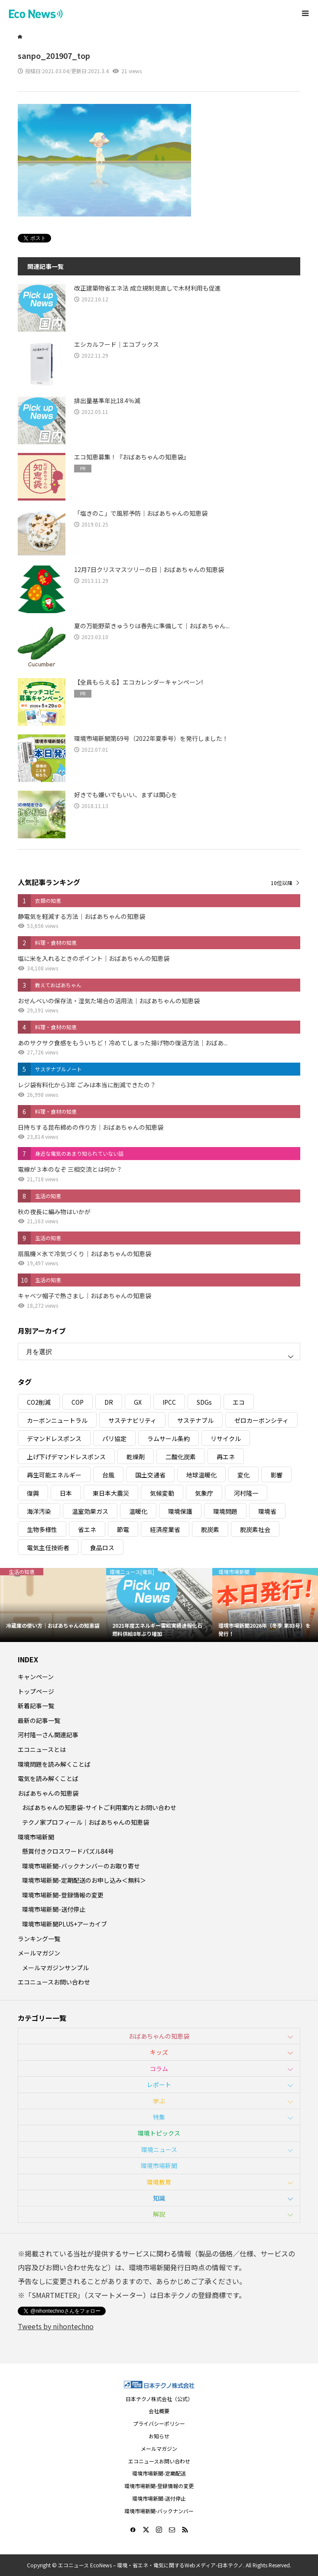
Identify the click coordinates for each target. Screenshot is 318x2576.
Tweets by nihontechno (56, 2326)
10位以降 (281, 882)
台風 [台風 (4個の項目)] (108, 1475)
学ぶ (159, 2101)
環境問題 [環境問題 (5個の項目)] (225, 1511)
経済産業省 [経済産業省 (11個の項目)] (165, 1529)
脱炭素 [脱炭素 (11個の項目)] (210, 1529)
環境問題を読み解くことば (54, 1764)
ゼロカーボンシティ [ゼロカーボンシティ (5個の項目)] (261, 1420)
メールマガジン (39, 1953)
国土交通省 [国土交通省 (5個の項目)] (150, 1475)
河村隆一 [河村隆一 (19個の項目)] (246, 1493)
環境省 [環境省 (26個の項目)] (267, 1511)
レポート (159, 2084)
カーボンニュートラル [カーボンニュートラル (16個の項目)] (57, 1420)
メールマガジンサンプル (55, 1967)
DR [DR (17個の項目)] (108, 1402)
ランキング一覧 (39, 1938)
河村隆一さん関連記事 (48, 1734)
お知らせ (159, 2436)
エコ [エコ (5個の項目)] (239, 1402)
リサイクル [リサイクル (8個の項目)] (226, 1438)
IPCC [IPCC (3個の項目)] (169, 1402)
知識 (159, 2198)
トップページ (36, 1691)
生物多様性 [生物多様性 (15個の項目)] (42, 1529)
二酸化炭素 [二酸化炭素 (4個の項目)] (180, 1456)
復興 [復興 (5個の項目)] (33, 1493)
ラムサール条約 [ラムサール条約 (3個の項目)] (168, 1438)
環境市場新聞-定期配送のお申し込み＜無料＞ (84, 1880)
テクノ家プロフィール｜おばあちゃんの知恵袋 (85, 1822)
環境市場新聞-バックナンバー (159, 2511)
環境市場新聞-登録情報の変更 (63, 1895)
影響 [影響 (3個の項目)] (276, 1475)
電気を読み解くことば (48, 1778)
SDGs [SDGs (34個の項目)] (204, 1402)
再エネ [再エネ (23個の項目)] (226, 1456)
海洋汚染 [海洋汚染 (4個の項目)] (39, 1511)
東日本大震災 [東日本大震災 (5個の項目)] (111, 1493)
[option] (53, 1605)
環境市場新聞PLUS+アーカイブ (64, 1924)
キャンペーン (36, 1676)
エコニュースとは (42, 1749)
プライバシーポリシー (159, 2423)
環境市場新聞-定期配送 (159, 2473)
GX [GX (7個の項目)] (138, 1402)
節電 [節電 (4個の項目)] (123, 1529)
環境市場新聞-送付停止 (53, 1909)
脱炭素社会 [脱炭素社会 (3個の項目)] (255, 1529)
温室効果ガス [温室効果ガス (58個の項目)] (90, 1511)
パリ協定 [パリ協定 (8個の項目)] (114, 1438)
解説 (159, 2214)
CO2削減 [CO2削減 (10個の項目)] (39, 1402)
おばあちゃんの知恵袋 (48, 1793)
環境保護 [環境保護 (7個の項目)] (180, 1511)
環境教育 (159, 2182)
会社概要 (159, 2410)
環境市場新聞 (36, 1837)
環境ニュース (159, 2149)
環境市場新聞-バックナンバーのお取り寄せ (81, 1866)
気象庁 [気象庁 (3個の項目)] (204, 1493)
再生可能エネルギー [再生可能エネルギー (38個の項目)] (54, 1475)
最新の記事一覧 (39, 1720)
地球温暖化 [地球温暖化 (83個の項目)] (201, 1475)
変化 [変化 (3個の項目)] (243, 1475)
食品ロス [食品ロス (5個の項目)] (102, 1547)
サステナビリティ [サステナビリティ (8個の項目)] (132, 1420)
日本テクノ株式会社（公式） (159, 2398)
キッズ (159, 2052)
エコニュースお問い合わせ (54, 1982)
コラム (159, 2068)
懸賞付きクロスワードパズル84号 (68, 1851)
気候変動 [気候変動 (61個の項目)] (162, 1493)
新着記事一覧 (36, 1705)
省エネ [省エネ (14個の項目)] (87, 1529)
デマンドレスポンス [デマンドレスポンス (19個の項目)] (54, 1438)
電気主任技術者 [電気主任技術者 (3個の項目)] (48, 1547)
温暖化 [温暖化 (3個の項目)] (138, 1511)
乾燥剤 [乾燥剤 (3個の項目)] (136, 1456)
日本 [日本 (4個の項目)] (66, 1493)
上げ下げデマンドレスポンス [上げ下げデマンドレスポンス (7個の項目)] (66, 1456)
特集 (159, 2117)
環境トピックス (159, 2133)
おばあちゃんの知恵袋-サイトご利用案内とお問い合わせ (99, 1807)
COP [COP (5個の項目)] (77, 1402)
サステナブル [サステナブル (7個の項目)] (195, 1420)
